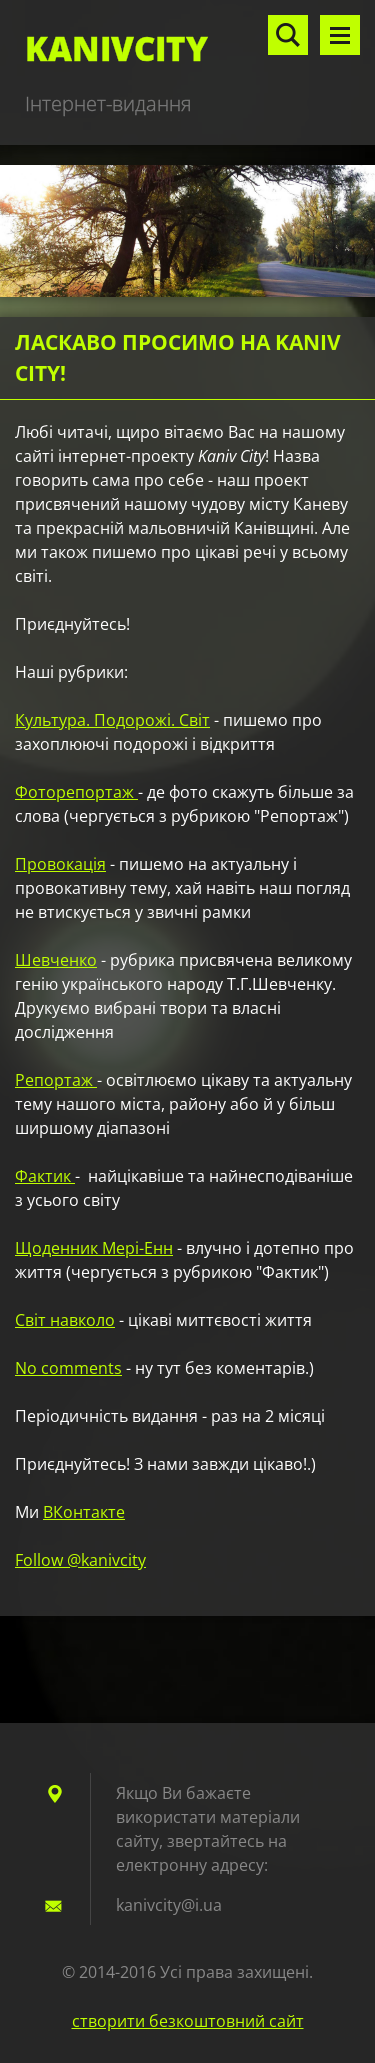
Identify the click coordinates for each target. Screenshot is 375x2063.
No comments (68, 1368)
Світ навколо (65, 1320)
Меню (340, 35)
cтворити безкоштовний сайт (188, 2021)
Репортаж (56, 1080)
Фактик (45, 1176)
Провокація (60, 864)
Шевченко (56, 960)
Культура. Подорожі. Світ (112, 720)
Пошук (288, 35)
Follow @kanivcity (80, 1560)
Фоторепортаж (76, 792)
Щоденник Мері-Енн (94, 1248)
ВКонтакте (84, 1512)
